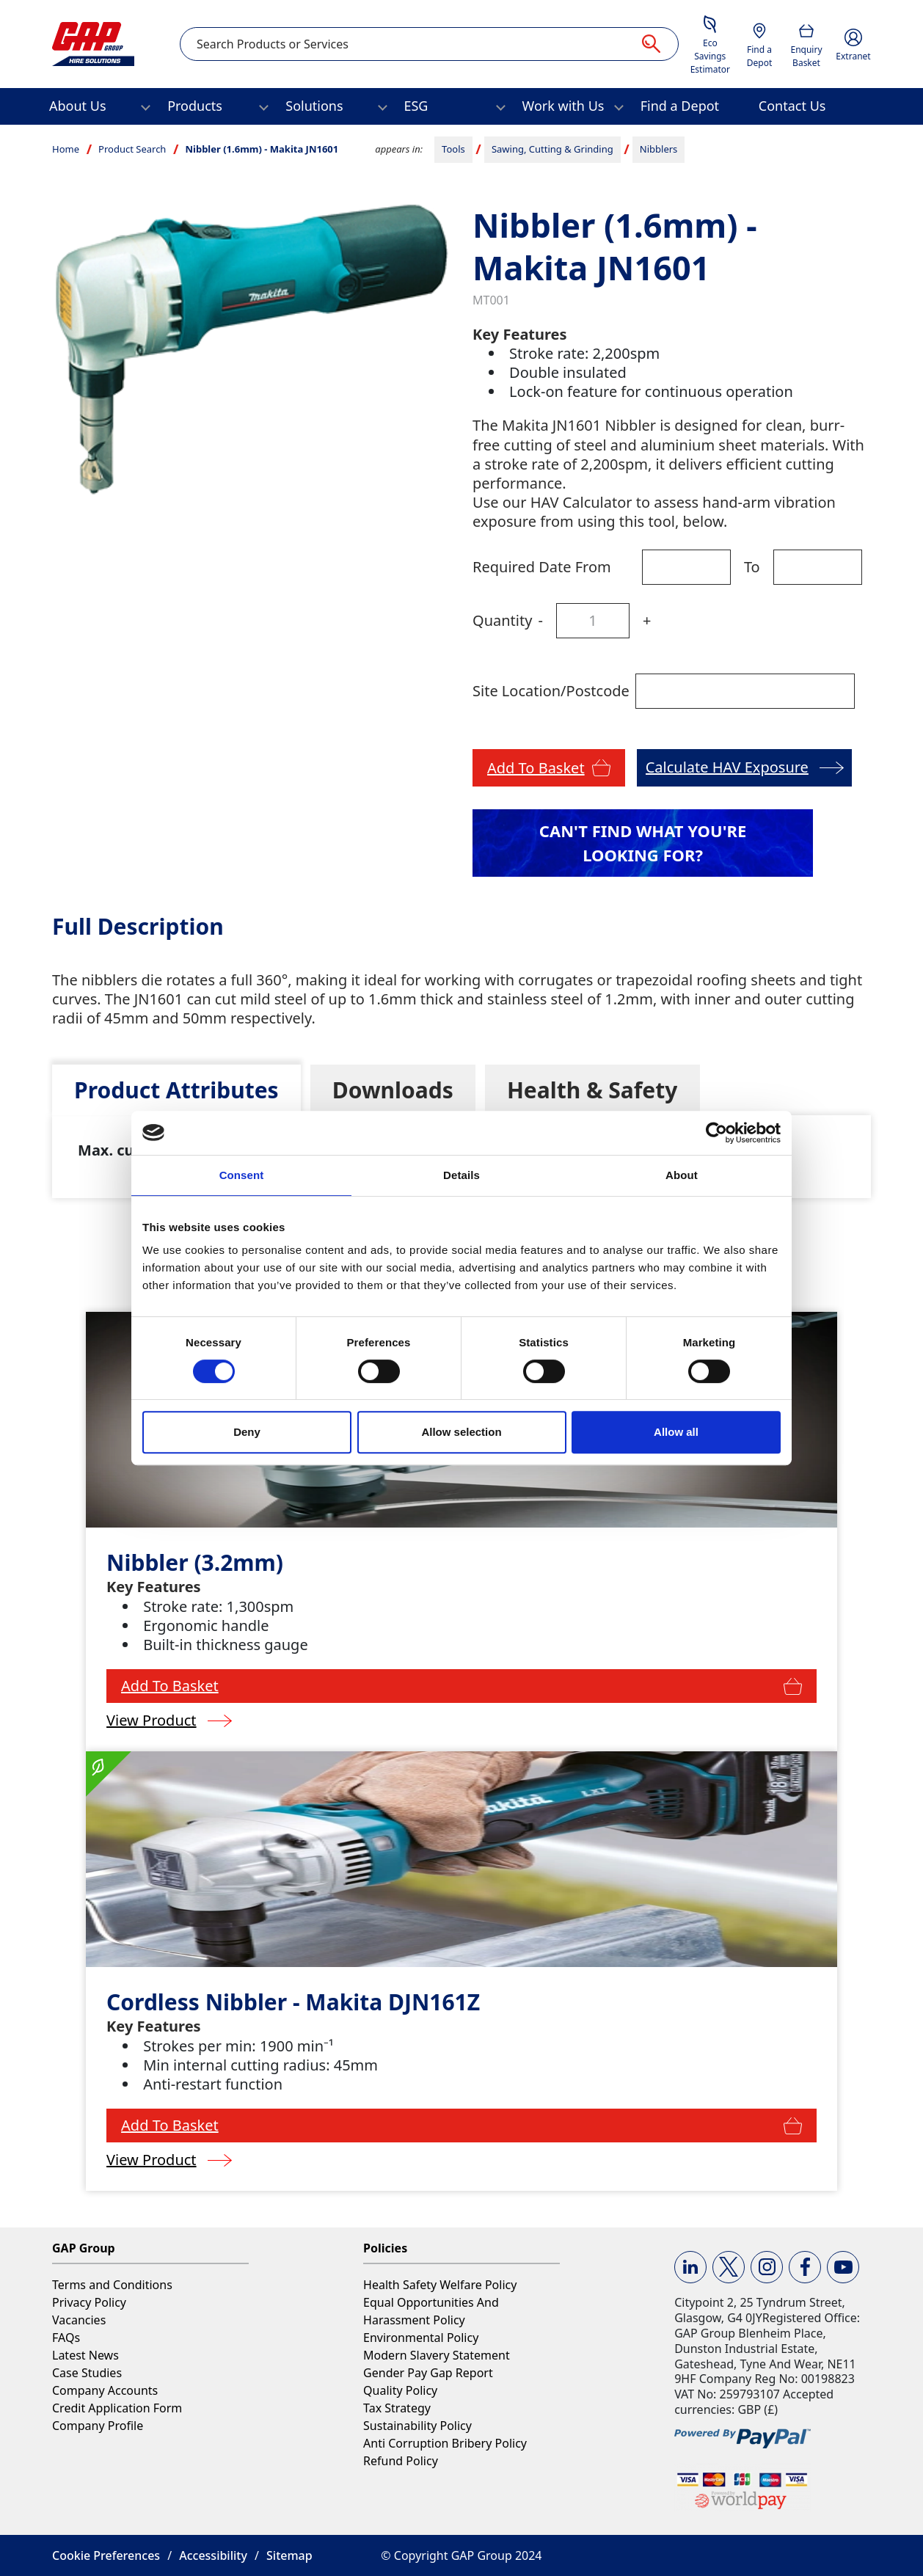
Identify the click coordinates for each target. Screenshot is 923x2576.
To (752, 567)
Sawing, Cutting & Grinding (552, 149)
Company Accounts (105, 2390)
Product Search (132, 149)
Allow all (676, 1432)
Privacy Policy (89, 2302)
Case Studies (87, 2373)
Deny (246, 1432)
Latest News (85, 2355)
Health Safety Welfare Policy (440, 2285)
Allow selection (461, 1432)
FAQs (66, 2337)
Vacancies (79, 2320)
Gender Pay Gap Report (428, 2373)
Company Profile (97, 2426)
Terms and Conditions (112, 2285)
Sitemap (289, 2555)
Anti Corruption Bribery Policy (445, 2443)
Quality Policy (400, 2390)
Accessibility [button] (213, 2555)
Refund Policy (400, 2461)
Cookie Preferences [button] (106, 2555)
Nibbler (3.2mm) (194, 1562)
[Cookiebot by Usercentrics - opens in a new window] (716, 1133)
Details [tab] (461, 1175)
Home (65, 149)
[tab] (176, 1090)
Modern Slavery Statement (436, 2355)
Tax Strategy (397, 2408)
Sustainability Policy (417, 2426)
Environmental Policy (420, 2337)
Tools (453, 149)
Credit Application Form (117, 2408)
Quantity (502, 620)
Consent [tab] (241, 1175)
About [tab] (681, 1175)
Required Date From (542, 567)
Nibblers (659, 149)
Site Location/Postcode (551, 691)
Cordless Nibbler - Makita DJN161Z (293, 2002)
